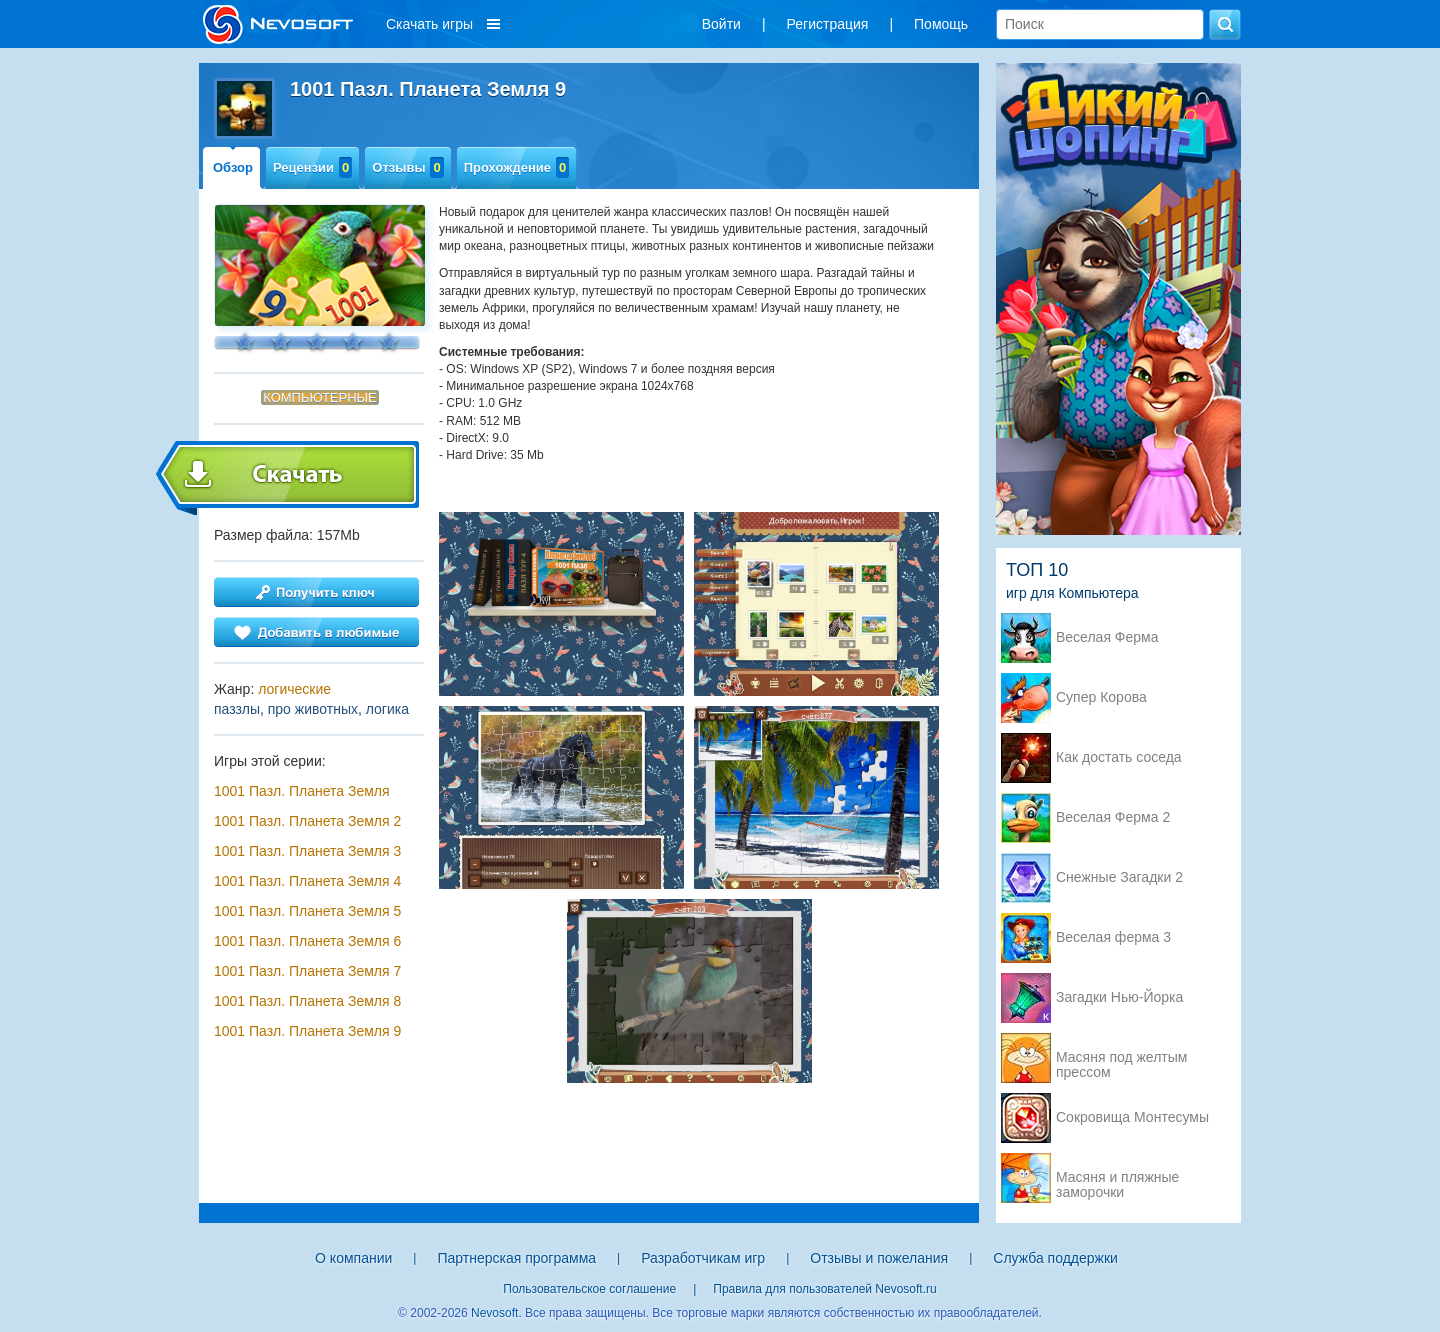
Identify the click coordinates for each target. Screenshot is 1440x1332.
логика (387, 709)
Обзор (233, 167)
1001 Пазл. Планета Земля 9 (307, 1031)
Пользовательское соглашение (589, 1289)
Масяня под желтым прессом (1121, 1059)
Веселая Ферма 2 (1113, 817)
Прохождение (517, 167)
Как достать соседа (1119, 757)
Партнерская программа (516, 1258)
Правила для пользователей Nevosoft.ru (824, 1289)
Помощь (941, 24)
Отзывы (407, 167)
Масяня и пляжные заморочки (1117, 1179)
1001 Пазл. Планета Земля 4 (307, 881)
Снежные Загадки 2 (1119, 877)
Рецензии (312, 167)
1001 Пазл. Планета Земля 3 (307, 851)
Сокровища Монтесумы (1132, 1117)
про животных (313, 709)
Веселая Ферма (1107, 637)
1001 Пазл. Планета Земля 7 (307, 971)
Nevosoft (494, 1313)
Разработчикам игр (703, 1258)
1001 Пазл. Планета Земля (302, 791)
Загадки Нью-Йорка (1119, 997)
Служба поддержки (1055, 1258)
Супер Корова (1101, 697)
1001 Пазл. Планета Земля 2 (307, 821)
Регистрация (828, 24)
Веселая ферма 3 (1113, 937)
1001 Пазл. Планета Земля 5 (307, 911)
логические (294, 689)
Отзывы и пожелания (879, 1258)
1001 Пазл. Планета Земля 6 (307, 941)
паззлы (237, 709)
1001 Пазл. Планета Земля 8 (307, 1001)
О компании (353, 1258)
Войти (721, 24)
